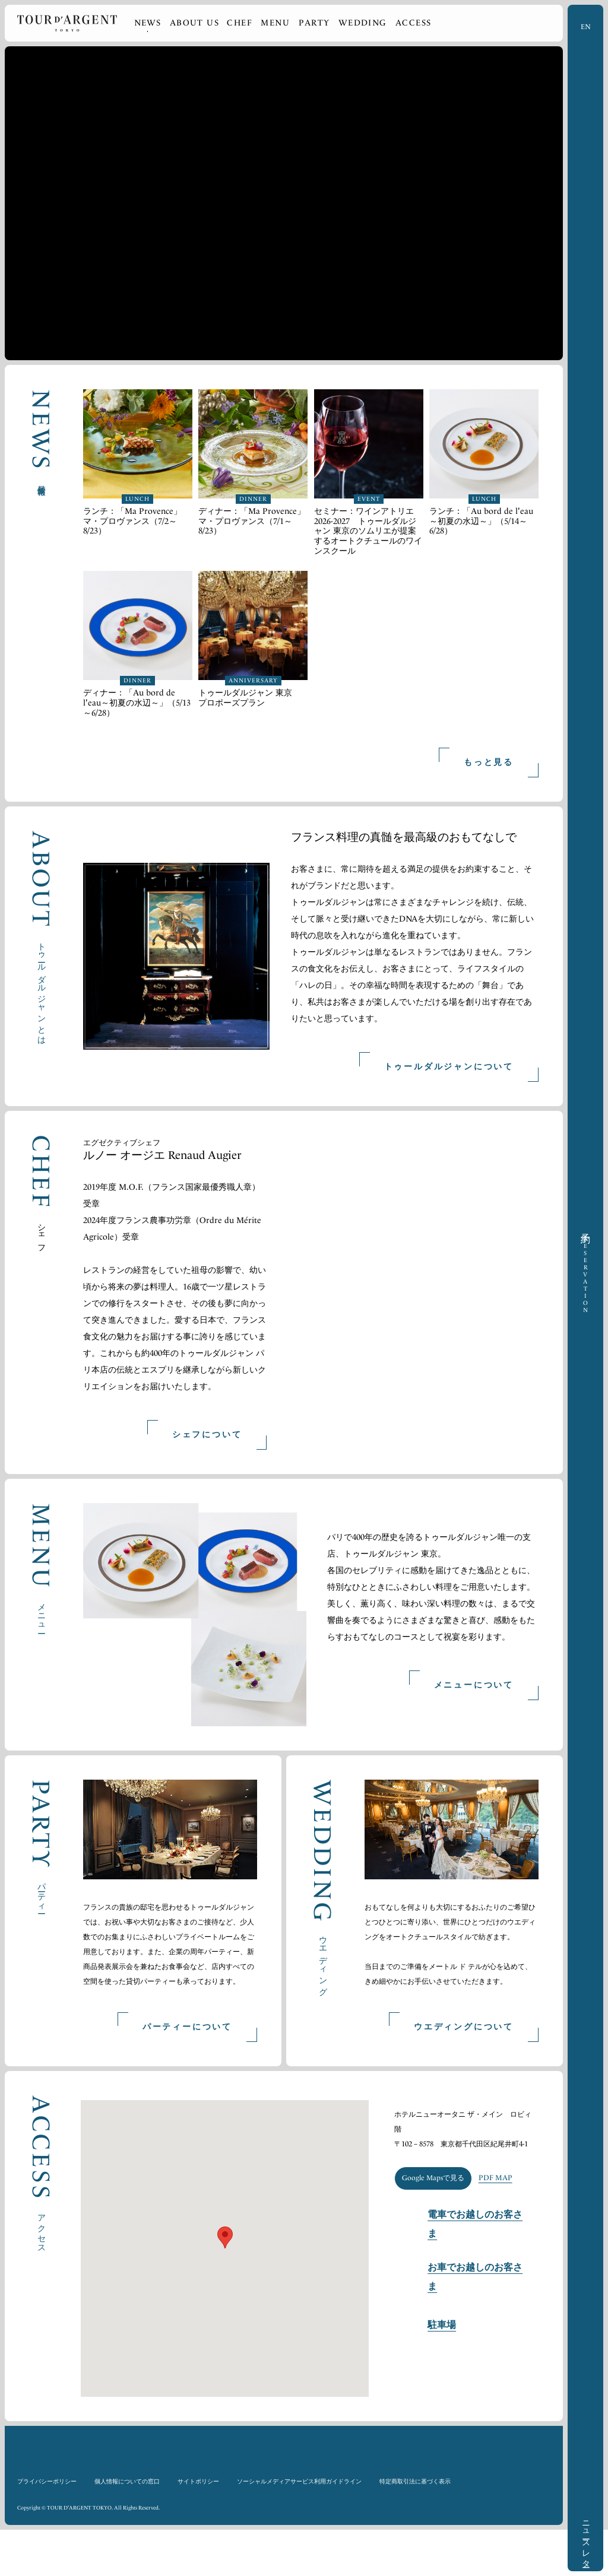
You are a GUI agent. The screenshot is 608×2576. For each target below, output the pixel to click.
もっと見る (489, 762)
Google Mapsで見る (433, 2249)
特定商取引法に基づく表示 (415, 2527)
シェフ (42, 1233)
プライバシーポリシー (47, 2527)
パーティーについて (187, 2073)
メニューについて (474, 1685)
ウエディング (323, 1962)
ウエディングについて (464, 2073)
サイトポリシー (198, 2527)
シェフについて (207, 1435)
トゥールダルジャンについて (449, 1067)
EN (586, 27)
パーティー (42, 1894)
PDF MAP (498, 2249)
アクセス (42, 2275)
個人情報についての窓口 (127, 2527)
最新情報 (42, 480)
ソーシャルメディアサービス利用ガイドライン (299, 2527)
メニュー (42, 1614)
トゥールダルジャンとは (42, 989)
